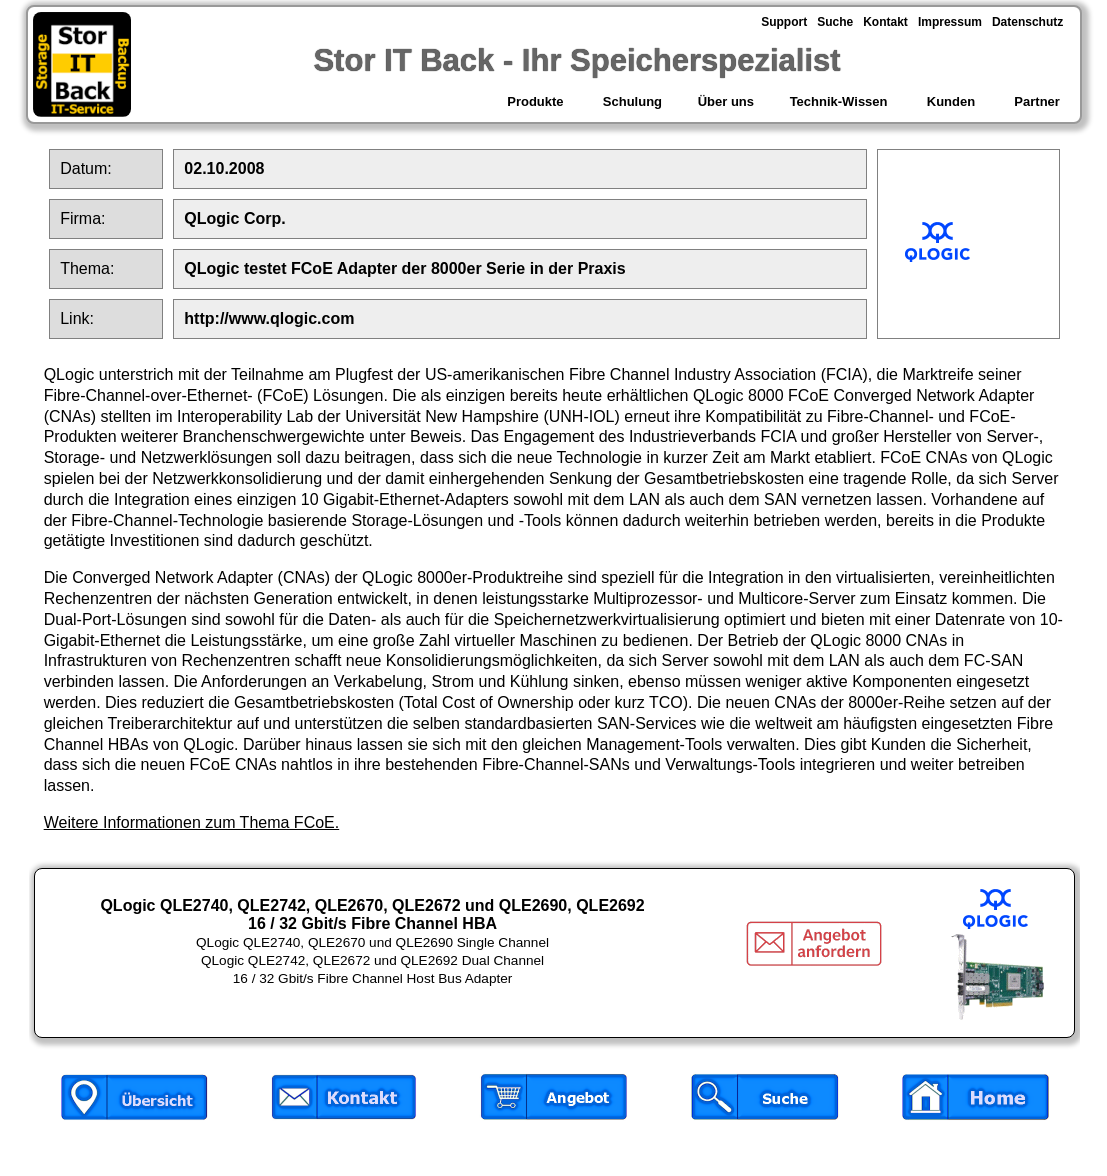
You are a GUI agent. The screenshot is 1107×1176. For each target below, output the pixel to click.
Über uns (726, 101)
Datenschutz (1027, 22)
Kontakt (885, 22)
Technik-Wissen (838, 101)
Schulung (632, 101)
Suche (835, 22)
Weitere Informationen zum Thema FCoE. (192, 822)
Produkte (536, 101)
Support (784, 22)
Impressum (950, 22)
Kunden (951, 101)
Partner (1037, 101)
